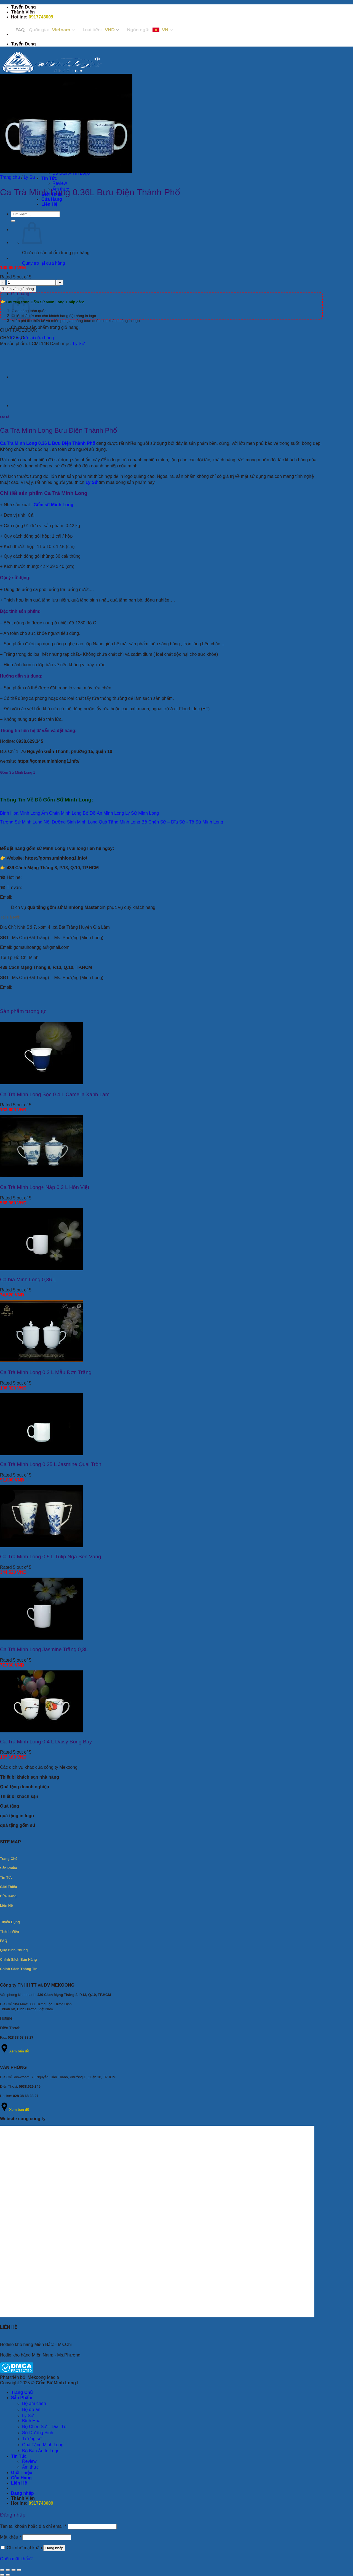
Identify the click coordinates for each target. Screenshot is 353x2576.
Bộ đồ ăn (31, 2409)
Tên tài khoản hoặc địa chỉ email (33, 2526)
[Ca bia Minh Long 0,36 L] (41, 1268)
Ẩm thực (30, 2467)
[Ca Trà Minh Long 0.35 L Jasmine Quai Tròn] (41, 1453)
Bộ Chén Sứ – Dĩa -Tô (44, 2426)
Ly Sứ (29, 177)
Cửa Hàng (51, 199)
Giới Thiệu (21, 2472)
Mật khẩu (10, 2537)
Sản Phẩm (21, 2397)
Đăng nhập (54, 2548)
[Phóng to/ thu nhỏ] (2, 2570)
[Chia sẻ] (13, 2570)
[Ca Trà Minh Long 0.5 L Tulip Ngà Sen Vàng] (41, 1545)
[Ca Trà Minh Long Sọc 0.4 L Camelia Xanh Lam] (41, 1082)
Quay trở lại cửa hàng (43, 263)
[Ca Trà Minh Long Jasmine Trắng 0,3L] (41, 1638)
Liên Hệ (49, 204)
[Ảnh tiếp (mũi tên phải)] (8, 2575)
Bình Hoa (31, 2420)
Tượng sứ (32, 2438)
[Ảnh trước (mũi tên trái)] (2, 2575)
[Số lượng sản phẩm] (31, 282)
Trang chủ (10, 177)
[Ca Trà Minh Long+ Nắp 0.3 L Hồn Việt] (41, 1175)
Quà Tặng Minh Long (42, 2444)
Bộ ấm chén (34, 2403)
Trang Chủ (22, 2392)
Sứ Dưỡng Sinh (37, 2432)
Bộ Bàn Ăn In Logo (40, 2450)
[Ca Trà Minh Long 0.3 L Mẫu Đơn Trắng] (41, 1360)
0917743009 (41, 17)
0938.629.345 (29, 741)
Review (59, 183)
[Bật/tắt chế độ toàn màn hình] (8, 2570)
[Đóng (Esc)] (19, 2570)
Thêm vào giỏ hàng (18, 289)
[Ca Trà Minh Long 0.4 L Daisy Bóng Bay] (41, 1731)
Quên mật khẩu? (16, 2558)
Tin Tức (49, 178)
